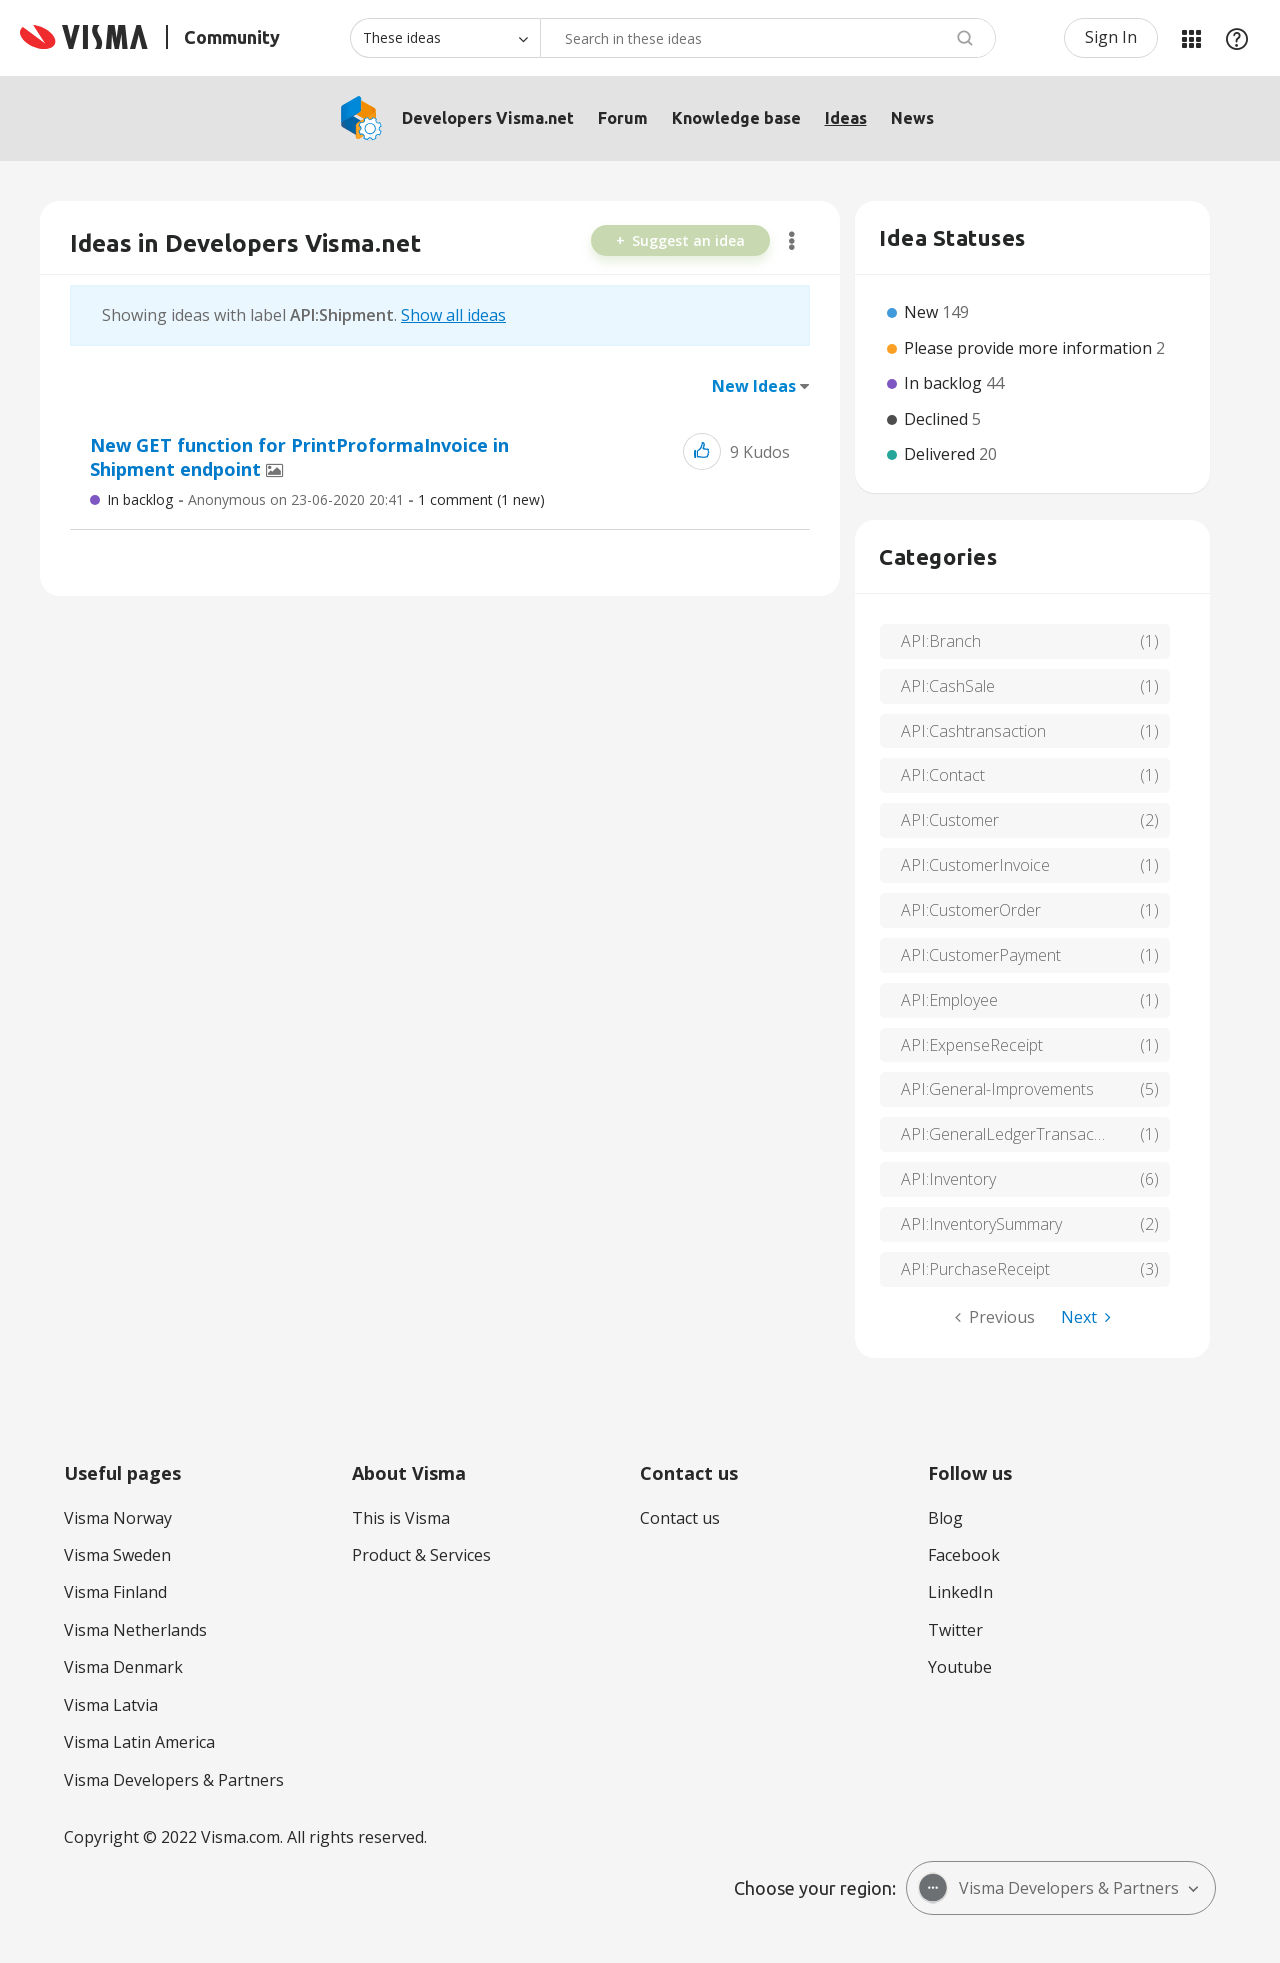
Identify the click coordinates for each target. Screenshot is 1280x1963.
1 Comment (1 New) (481, 499)
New (923, 312)
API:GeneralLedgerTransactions (1015, 1134)
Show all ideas (453, 315)
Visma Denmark (123, 1667)
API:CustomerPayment (981, 955)
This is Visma (401, 1518)
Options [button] (791, 241)
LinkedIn (960, 1592)
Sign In (1111, 37)
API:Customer (950, 820)
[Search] (768, 38)
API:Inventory (948, 1179)
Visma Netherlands (135, 1630)
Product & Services (421, 1555)
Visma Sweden (117, 1555)
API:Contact (943, 775)
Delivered (941, 454)
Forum (623, 118)
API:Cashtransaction (973, 731)
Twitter (955, 1630)
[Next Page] (1086, 1317)
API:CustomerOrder (971, 910)
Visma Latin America (139, 1742)
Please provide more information (1030, 348)
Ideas (846, 118)
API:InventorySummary (981, 1224)
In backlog (140, 499)
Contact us (680, 1518)
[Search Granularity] (445, 38)
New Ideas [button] (754, 386)
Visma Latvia (111, 1705)
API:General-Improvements (997, 1089)
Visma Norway (118, 1518)
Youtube (960, 1667)
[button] (702, 451)
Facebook (964, 1555)
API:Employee (949, 1000)
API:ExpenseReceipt (972, 1045)
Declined (938, 419)
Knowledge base (736, 118)
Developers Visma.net (488, 118)
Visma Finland (115, 1592)
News (912, 118)
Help (1237, 38)
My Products (1191, 38)
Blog (945, 1518)
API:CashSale (948, 686)
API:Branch (941, 641)
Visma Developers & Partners (174, 1780)
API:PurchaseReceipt (975, 1269)
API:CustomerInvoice (975, 865)
